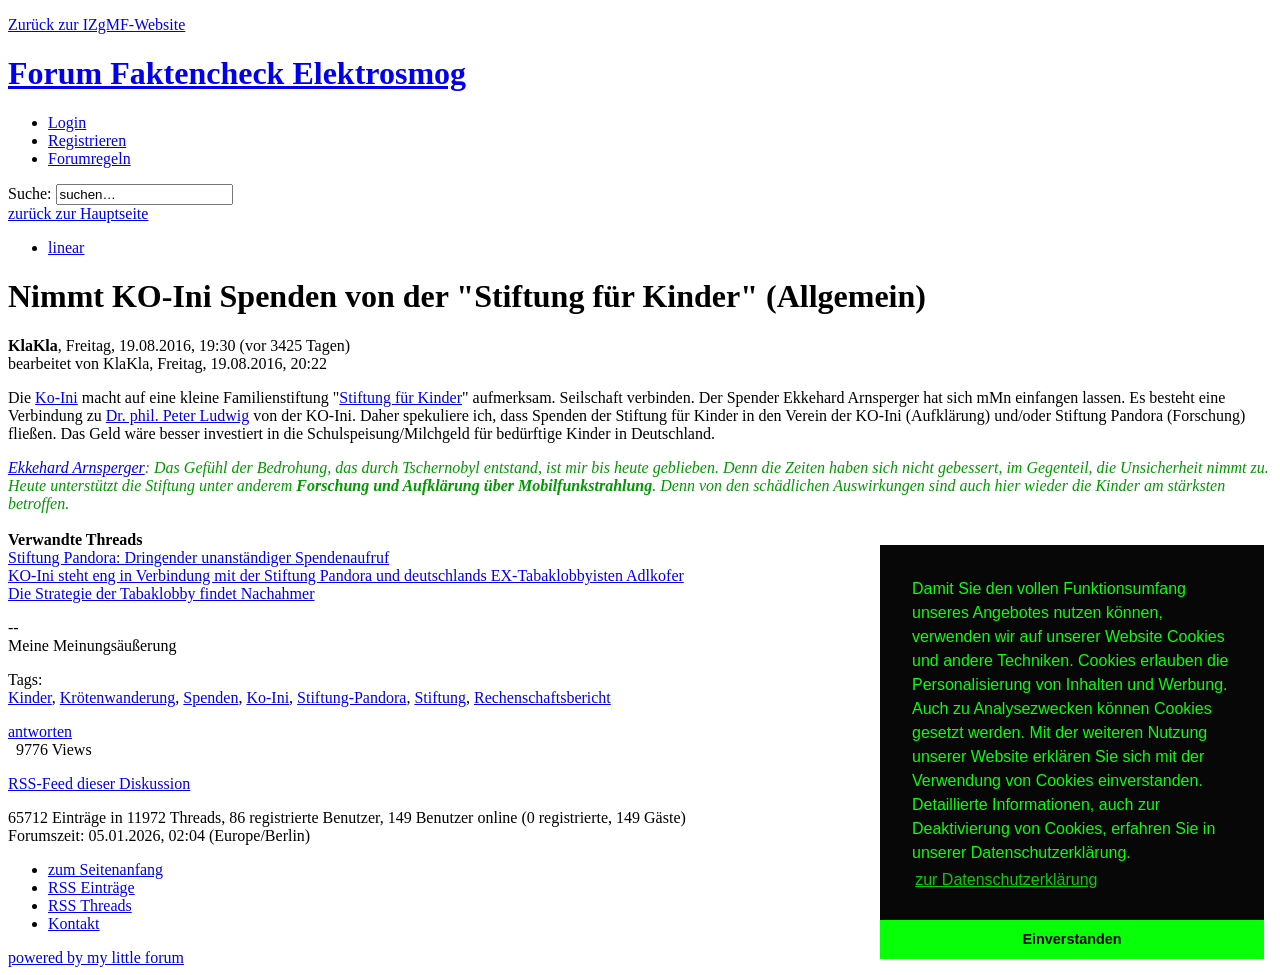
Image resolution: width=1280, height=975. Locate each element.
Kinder (30, 697)
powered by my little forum (96, 957)
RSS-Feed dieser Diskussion (99, 783)
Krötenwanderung (118, 697)
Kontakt (74, 923)
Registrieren (87, 140)
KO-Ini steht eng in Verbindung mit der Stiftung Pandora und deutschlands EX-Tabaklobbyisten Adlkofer (346, 575)
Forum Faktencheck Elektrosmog (237, 73)
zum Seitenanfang (105, 869)
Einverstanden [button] (1071, 939)
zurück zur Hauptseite (78, 213)
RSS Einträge (91, 887)
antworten (40, 731)
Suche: (30, 193)
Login (67, 122)
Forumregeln (89, 158)
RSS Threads (90, 905)
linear (66, 247)
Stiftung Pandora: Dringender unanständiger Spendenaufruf (198, 557)
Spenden (210, 697)
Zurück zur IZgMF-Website (96, 24)
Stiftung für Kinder (400, 397)
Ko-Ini (56, 397)
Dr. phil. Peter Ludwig (178, 415)
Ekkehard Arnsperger (76, 467)
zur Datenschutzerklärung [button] (1006, 879)
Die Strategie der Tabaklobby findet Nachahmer (161, 593)
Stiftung (440, 697)
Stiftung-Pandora (351, 697)
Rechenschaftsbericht (542, 697)
